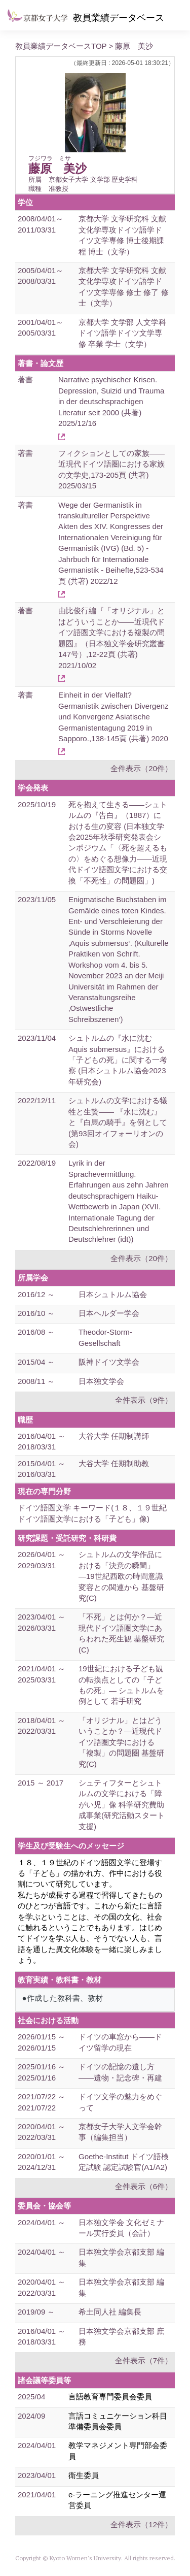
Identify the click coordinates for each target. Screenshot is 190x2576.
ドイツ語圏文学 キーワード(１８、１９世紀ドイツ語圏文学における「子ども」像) (92, 1513)
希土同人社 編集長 (110, 2311)
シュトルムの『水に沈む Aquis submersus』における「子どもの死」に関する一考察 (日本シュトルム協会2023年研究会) (117, 1060)
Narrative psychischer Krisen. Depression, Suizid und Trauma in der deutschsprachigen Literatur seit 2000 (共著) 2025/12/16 (111, 401)
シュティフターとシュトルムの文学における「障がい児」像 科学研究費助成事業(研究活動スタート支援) (122, 1804)
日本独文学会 (101, 1381)
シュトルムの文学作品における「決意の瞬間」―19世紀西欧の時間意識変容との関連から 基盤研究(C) (121, 1576)
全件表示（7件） (143, 2360)
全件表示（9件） (143, 1400)
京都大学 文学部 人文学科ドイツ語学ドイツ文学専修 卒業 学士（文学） (122, 333)
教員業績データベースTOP (60, 46)
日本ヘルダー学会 (109, 1313)
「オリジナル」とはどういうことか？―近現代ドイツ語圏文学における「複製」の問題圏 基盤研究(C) (121, 1742)
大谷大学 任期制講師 (114, 1436)
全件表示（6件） (143, 2186)
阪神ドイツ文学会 (109, 1362)
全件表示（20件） (141, 768)
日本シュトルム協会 (113, 1294)
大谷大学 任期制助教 (114, 1463)
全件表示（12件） (141, 2524)
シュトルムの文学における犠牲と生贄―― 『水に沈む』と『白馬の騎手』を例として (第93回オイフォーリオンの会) (117, 1122)
